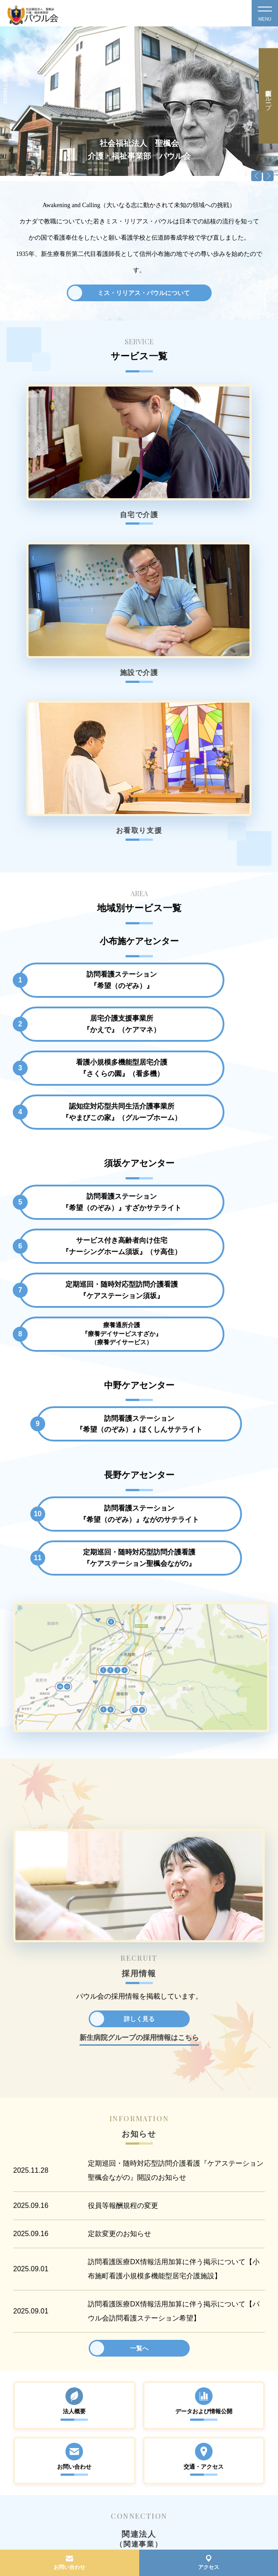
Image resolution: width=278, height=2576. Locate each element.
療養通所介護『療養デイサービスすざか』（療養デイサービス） (202, 909)
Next (268, 176)
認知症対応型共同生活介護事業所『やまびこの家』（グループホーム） (202, 756)
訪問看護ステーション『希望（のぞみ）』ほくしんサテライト (139, 1006)
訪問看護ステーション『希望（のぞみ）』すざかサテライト (76, 859)
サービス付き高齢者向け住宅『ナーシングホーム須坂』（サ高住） (202, 859)
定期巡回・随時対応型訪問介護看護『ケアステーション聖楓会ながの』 (202, 1107)
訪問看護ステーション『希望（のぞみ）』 (76, 703)
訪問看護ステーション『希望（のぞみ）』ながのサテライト (76, 1108)
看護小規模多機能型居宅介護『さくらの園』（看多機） (76, 756)
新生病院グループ (268, 95)
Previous (256, 176)
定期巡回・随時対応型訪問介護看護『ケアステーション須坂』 (76, 909)
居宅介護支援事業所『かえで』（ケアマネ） (202, 703)
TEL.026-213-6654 (42, 2448)
